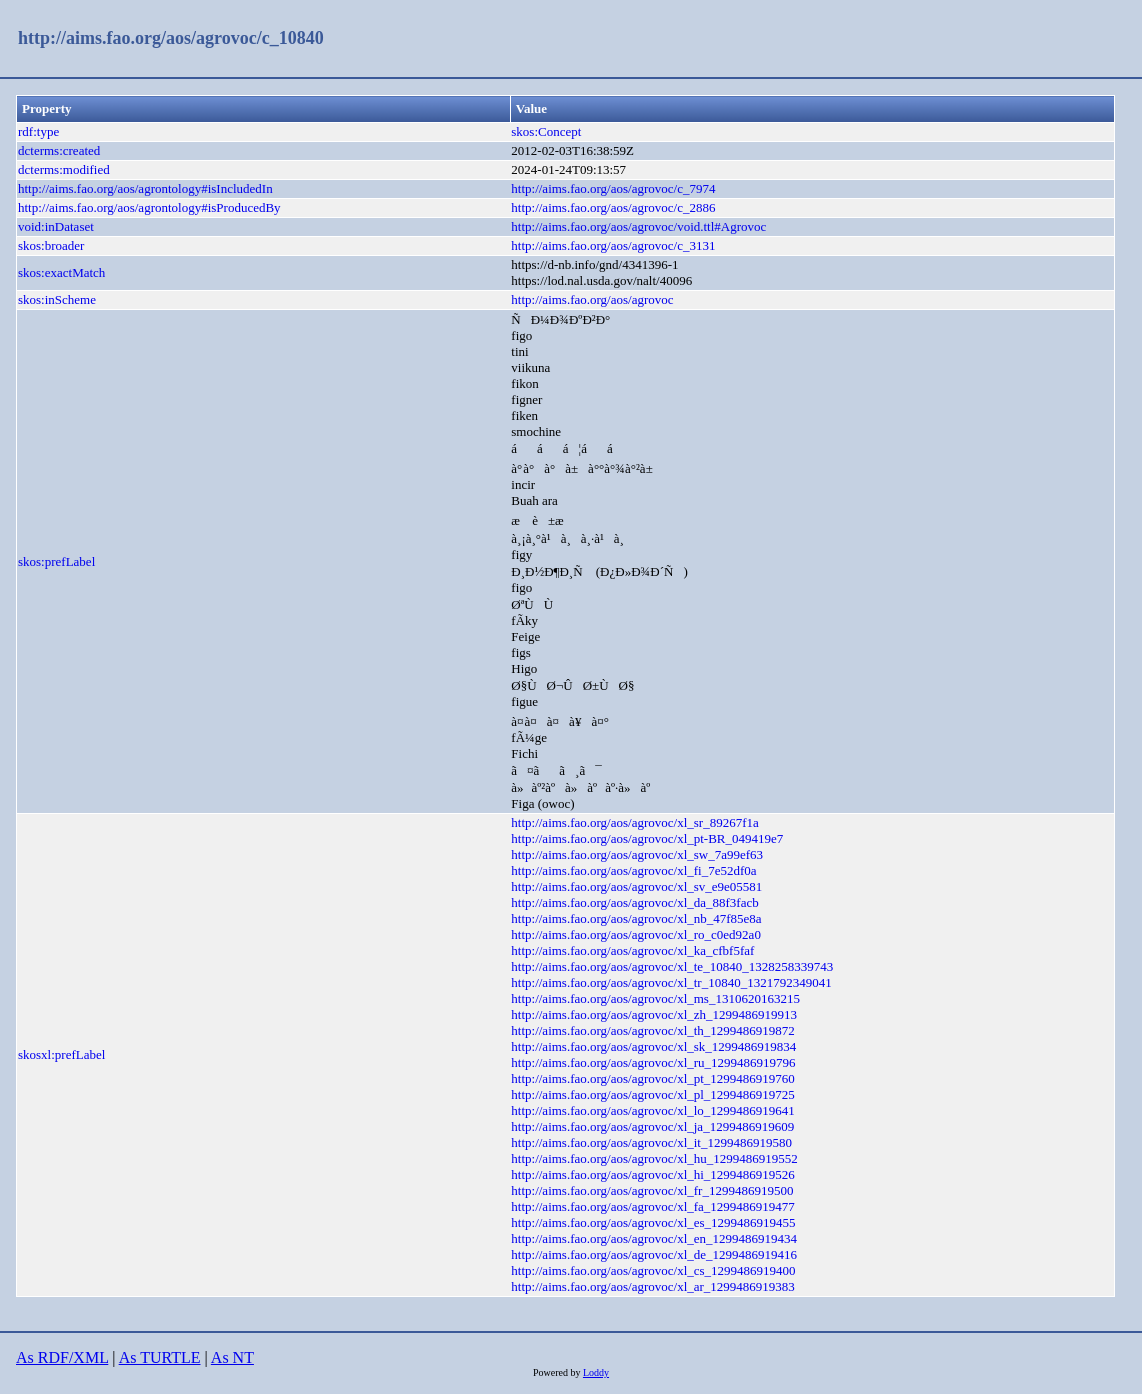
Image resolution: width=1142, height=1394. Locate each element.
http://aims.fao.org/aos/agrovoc (592, 299)
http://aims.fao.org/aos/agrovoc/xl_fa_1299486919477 (653, 1206)
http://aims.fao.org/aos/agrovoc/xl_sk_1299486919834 (653, 1046)
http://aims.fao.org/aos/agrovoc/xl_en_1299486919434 (654, 1238)
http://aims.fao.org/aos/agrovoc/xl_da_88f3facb (634, 902)
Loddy (596, 1372)
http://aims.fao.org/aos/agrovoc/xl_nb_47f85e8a (636, 918)
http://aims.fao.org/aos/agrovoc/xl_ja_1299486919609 (652, 1126)
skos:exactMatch (61, 272)
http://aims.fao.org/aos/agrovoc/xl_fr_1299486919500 (652, 1190)
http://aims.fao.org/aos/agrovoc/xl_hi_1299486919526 (653, 1174)
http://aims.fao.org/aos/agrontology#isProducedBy (149, 207)
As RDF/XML (62, 1357)
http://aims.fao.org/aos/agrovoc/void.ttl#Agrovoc (638, 226)
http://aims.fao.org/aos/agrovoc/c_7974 (613, 188)
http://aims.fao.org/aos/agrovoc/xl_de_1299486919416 (654, 1254)
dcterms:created (59, 150)
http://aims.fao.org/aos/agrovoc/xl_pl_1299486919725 (653, 1094)
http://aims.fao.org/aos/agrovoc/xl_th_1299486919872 (653, 1030)
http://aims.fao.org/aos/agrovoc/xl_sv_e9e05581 (636, 886)
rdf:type (38, 131)
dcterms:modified (64, 169)
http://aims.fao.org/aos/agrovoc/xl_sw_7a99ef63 (637, 854)
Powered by (558, 1372)
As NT (232, 1357)
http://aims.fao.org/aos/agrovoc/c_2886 (613, 207)
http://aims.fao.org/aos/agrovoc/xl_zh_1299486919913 (654, 1014)
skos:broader (51, 245)
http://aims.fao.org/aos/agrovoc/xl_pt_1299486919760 (653, 1078)
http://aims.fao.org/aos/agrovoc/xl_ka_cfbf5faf (632, 950)
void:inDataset (56, 226)
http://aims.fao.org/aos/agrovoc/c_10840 (171, 38)
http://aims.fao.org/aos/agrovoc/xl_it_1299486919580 (651, 1142)
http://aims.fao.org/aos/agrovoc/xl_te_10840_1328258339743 (672, 966)
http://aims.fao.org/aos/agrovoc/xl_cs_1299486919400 (653, 1270)
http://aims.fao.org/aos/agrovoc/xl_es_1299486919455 (653, 1222)
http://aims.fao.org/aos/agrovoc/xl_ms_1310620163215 (655, 998)
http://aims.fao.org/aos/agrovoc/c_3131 (613, 245)
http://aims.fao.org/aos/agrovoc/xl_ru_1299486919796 (653, 1062)
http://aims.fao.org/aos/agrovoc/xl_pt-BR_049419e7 (647, 838)
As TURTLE (160, 1357)
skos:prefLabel (56, 561)
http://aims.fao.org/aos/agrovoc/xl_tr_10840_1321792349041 (671, 982)
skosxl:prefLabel (61, 1054)
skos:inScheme (57, 299)
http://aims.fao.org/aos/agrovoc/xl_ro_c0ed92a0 (636, 934)
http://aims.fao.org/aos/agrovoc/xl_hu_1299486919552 (654, 1158)
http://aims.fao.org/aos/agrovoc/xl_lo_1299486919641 (653, 1110)
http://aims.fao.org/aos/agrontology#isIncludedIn (145, 188)
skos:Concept (546, 131)
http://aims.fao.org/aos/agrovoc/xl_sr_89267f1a (634, 822)
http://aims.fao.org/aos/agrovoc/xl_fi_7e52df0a (633, 870)
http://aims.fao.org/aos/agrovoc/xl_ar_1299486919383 (653, 1286)
